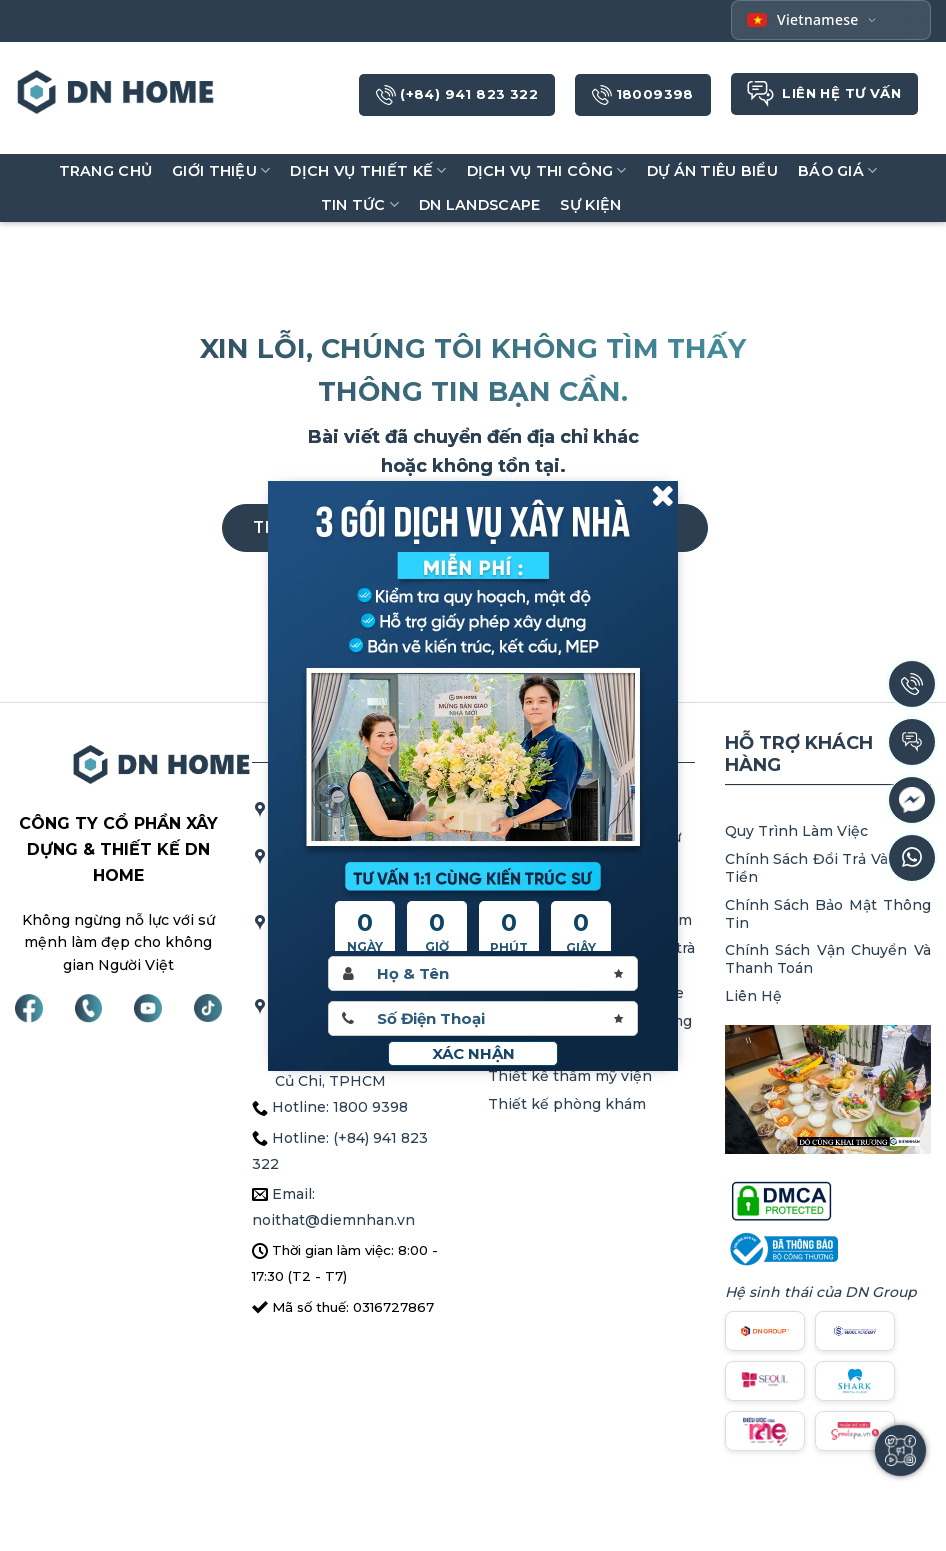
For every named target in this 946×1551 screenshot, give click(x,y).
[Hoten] (483, 973)
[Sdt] (483, 1018)
